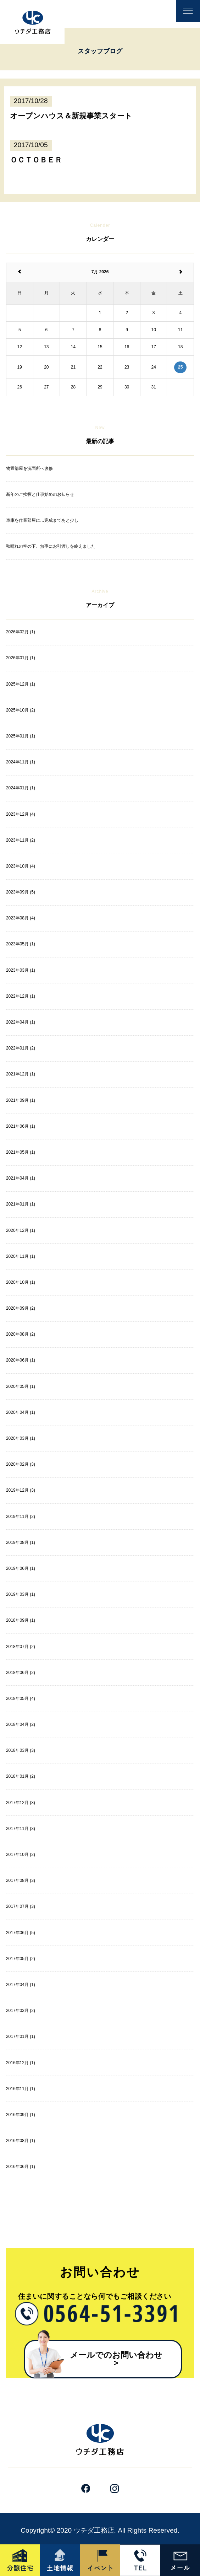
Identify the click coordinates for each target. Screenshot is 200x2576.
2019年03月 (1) (20, 1594)
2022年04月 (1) (20, 1022)
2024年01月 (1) (20, 787)
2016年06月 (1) (20, 2166)
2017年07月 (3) (20, 1906)
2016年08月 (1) (20, 2140)
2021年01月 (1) (20, 1204)
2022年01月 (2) (20, 1048)
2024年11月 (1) (20, 762)
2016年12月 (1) (20, 2062)
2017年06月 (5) (20, 1932)
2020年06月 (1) (20, 1360)
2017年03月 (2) (20, 2010)
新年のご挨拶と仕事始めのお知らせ (40, 494)
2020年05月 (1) (20, 1386)
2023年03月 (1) (20, 970)
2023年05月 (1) (20, 943)
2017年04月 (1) (20, 1984)
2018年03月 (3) (20, 1750)
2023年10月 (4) (20, 866)
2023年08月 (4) (20, 918)
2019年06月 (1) (20, 1568)
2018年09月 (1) (20, 1620)
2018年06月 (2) (20, 1672)
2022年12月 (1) (20, 996)
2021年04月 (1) (20, 1178)
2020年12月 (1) (20, 1230)
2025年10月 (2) (20, 710)
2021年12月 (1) (20, 1074)
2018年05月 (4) (20, 1698)
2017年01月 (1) (20, 2036)
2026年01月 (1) (20, 657)
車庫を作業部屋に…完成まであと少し (42, 520)
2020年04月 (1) (20, 1412)
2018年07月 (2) (20, 1646)
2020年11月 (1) (20, 1256)
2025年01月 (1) (20, 736)
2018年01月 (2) (20, 1776)
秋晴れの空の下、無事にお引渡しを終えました (50, 546)
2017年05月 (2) (20, 1958)
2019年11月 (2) (20, 1516)
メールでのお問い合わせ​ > (120, 2359)
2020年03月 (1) (20, 1438)
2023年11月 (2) (20, 840)
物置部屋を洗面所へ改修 (29, 468)
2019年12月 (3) (20, 1490)
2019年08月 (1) (20, 1542)
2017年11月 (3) (20, 1828)
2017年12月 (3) (20, 1802)
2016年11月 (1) (20, 2088)
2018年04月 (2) (20, 1724)
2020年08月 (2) (20, 1334)
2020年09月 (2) (20, 1308)
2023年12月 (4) (20, 814)
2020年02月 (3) (20, 1464)
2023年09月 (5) (20, 892)
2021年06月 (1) (20, 1126)
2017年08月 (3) (20, 1880)
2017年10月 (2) (20, 1854)
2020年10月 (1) (20, 1282)
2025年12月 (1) (20, 684)
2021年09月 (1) (20, 1100)
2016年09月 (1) (20, 2114)
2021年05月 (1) (20, 1152)
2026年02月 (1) (20, 631)
